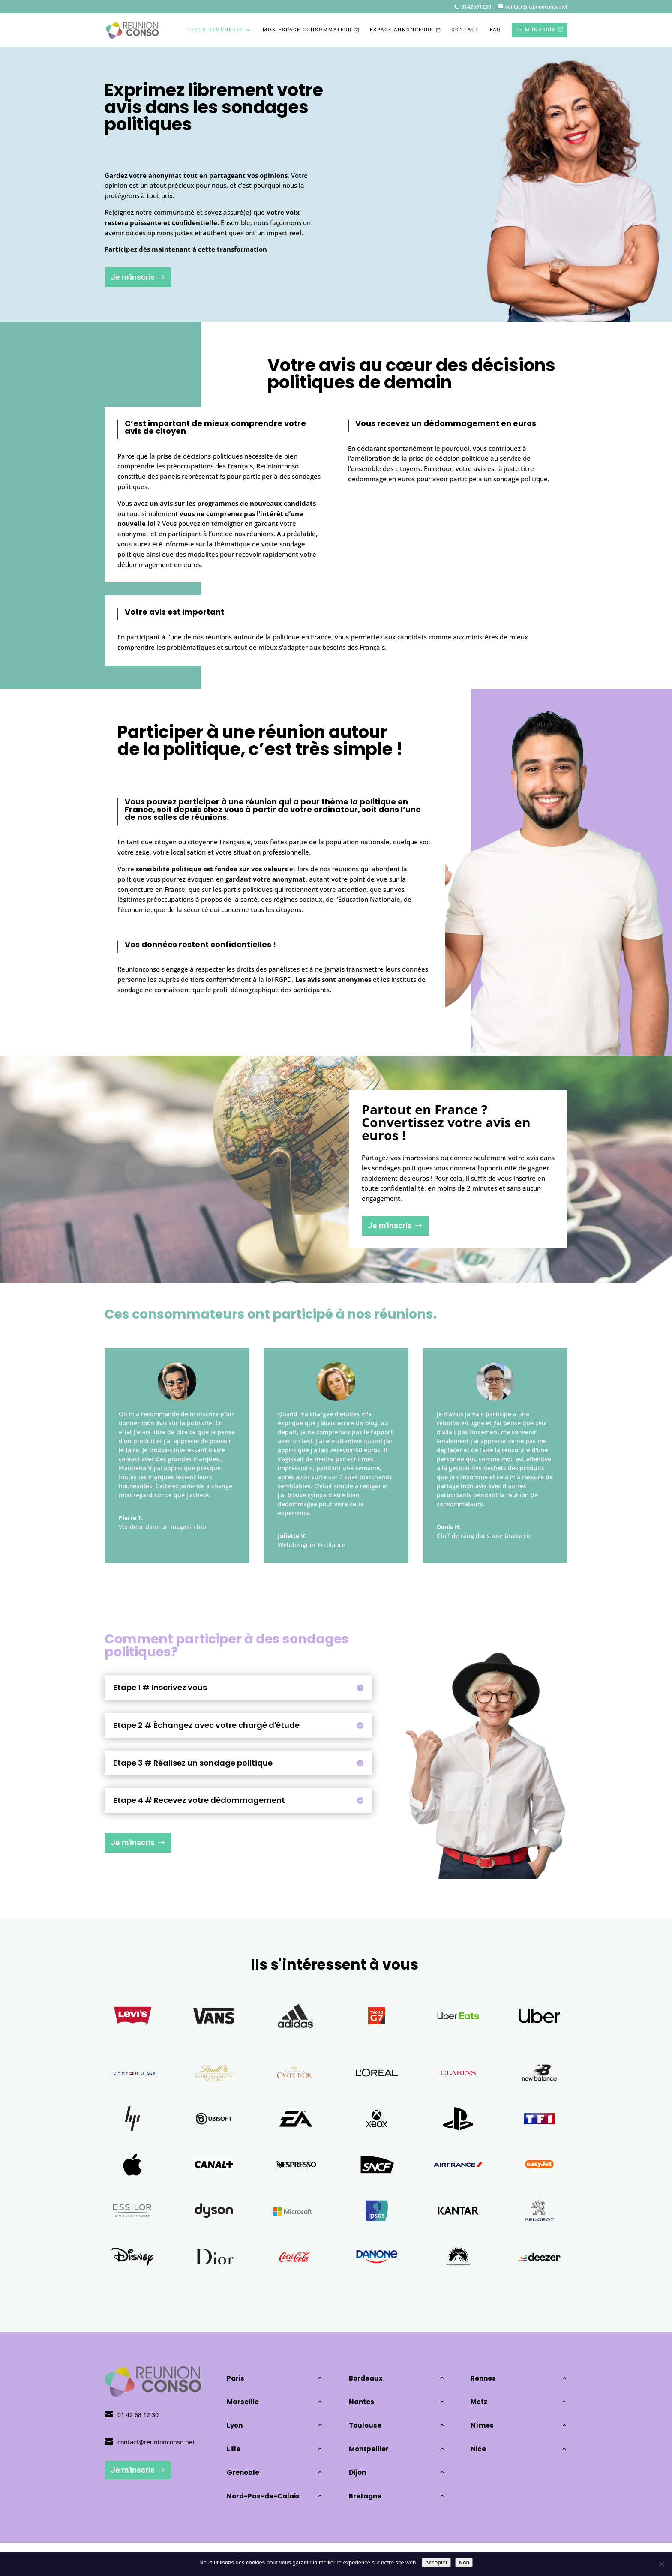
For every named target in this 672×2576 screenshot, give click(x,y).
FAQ (495, 30)
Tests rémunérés (215, 30)
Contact (465, 30)
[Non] (661, 2564)
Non (464, 2562)
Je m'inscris (133, 277)
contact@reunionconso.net (156, 2442)
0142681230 (476, 7)
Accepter (436, 2562)
